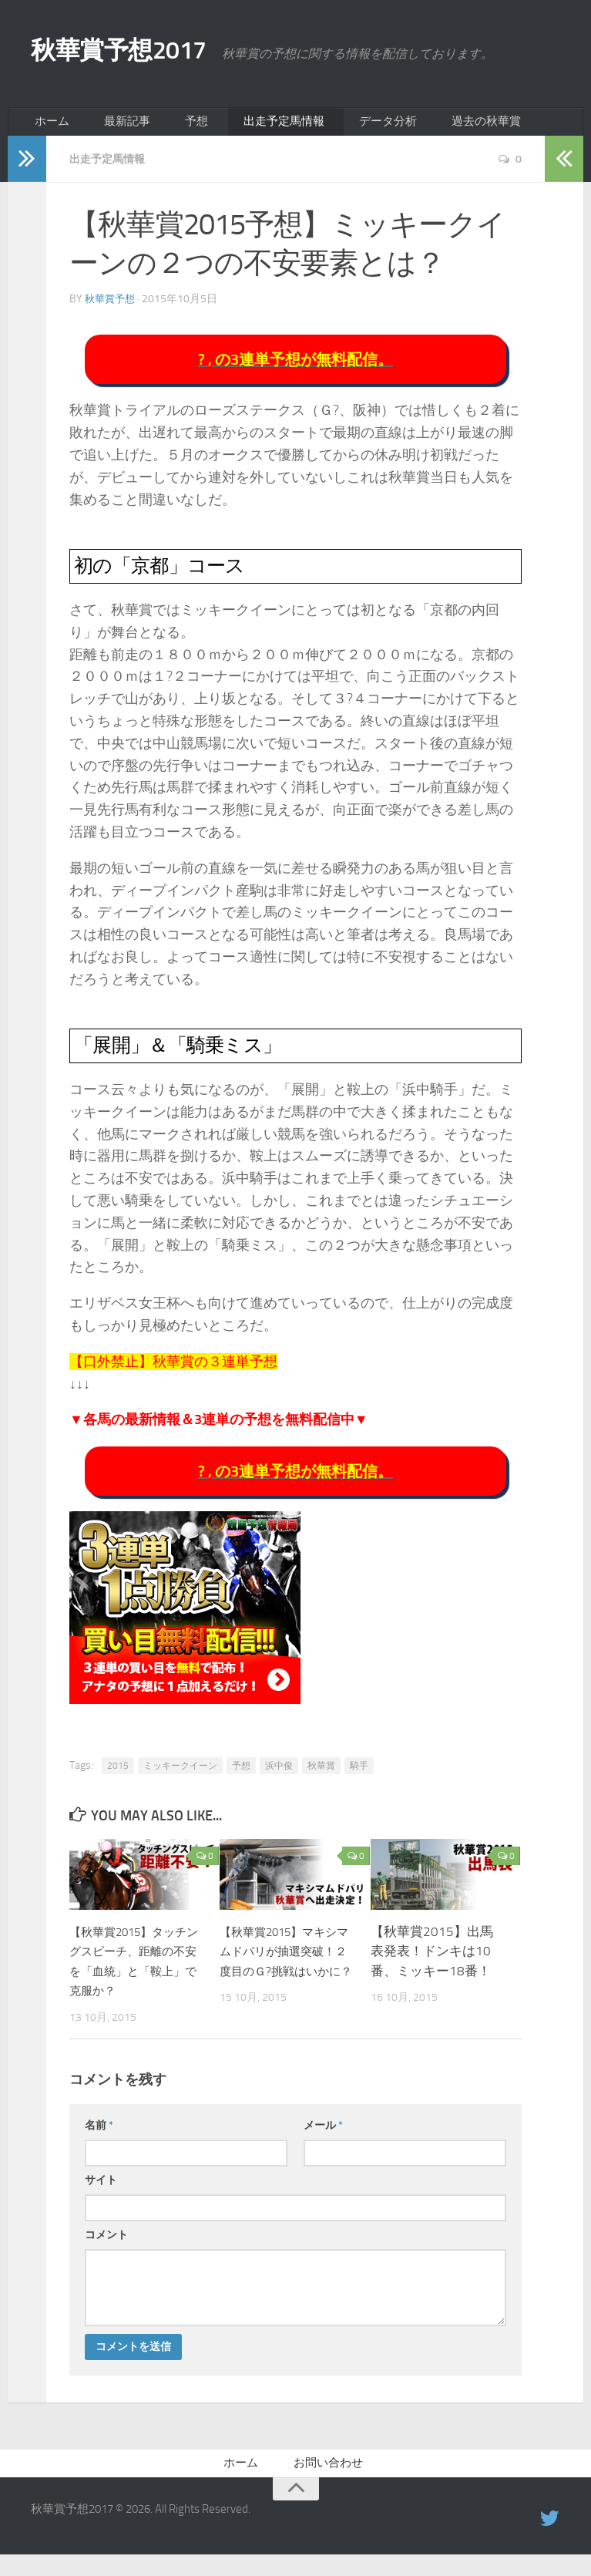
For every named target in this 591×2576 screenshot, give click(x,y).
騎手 (359, 1781)
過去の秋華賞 (434, 127)
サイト (101, 2196)
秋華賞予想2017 (147, 54)
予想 (172, 127)
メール (323, 2141)
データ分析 (344, 127)
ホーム (48, 127)
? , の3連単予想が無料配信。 (295, 370)
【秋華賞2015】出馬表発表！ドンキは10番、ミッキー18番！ (432, 1967)
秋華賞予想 (112, 308)
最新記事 (113, 127)
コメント (106, 2251)
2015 (118, 1781)
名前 (99, 2141)
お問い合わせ (328, 2482)
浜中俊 (279, 1781)
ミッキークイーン (180, 1781)
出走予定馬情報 (249, 127)
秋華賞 (321, 1781)
